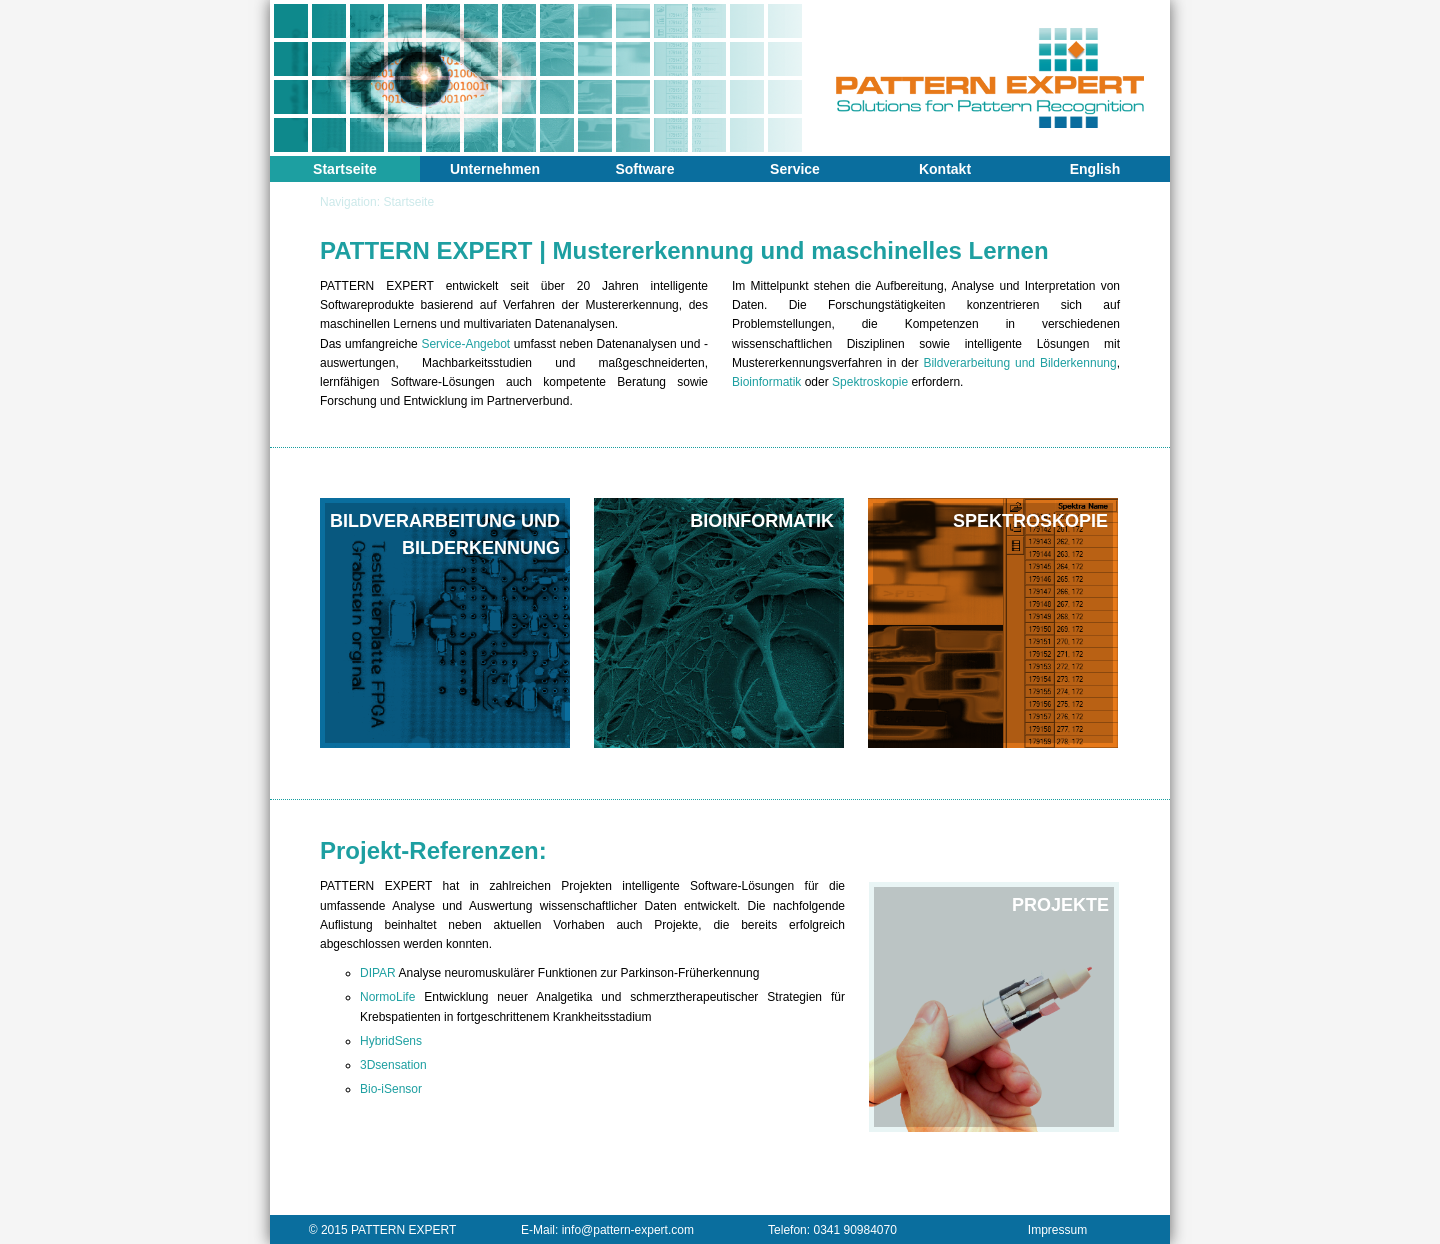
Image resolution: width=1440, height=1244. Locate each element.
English (1095, 169)
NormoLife (387, 997)
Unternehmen (495, 169)
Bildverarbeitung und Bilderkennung (1019, 363)
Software (644, 169)
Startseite (345, 169)
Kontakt (945, 169)
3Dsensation (393, 1065)
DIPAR (378, 973)
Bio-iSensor (391, 1089)
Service (795, 169)
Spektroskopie (870, 382)
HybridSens (391, 1041)
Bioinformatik (766, 382)
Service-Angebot (465, 344)
